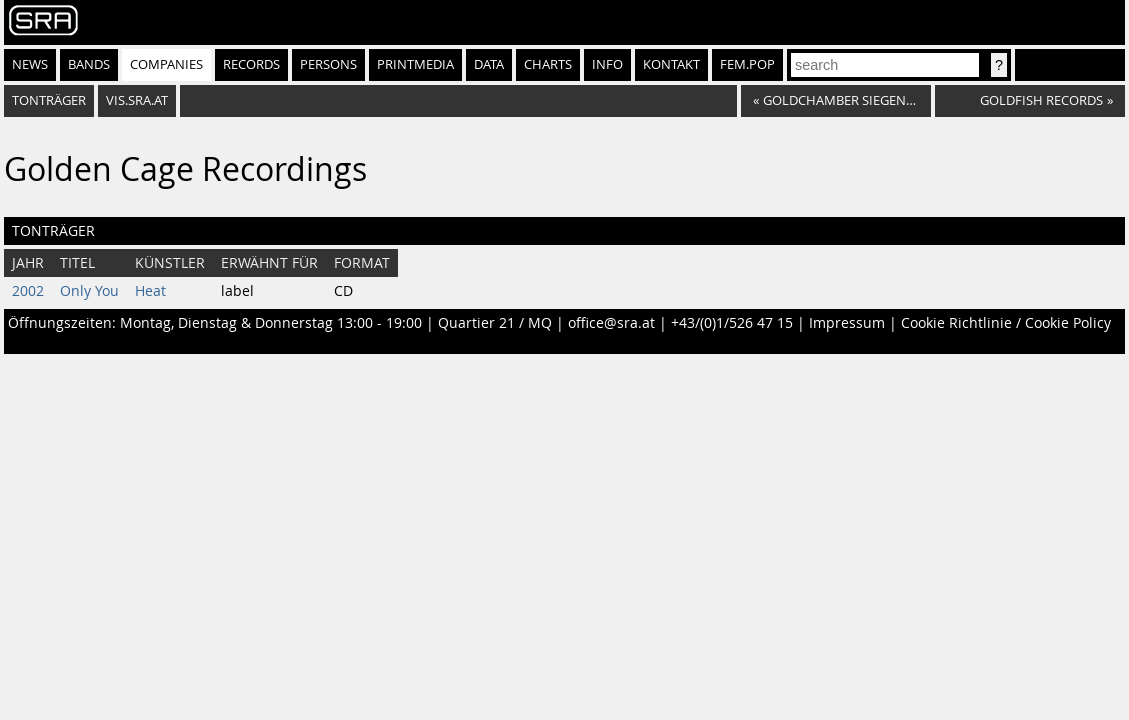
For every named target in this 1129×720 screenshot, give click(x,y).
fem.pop (747, 64)
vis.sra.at (137, 100)
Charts (548, 64)
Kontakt (671, 64)
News (30, 64)
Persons (328, 64)
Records (251, 64)
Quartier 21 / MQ (495, 323)
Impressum (847, 323)
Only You (89, 291)
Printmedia (415, 64)
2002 (28, 291)
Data (489, 64)
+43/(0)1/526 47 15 (732, 323)
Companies (166, 64)
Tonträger (49, 100)
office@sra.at (611, 323)
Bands (89, 64)
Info (607, 64)
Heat (150, 291)
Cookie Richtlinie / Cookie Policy (1006, 323)
